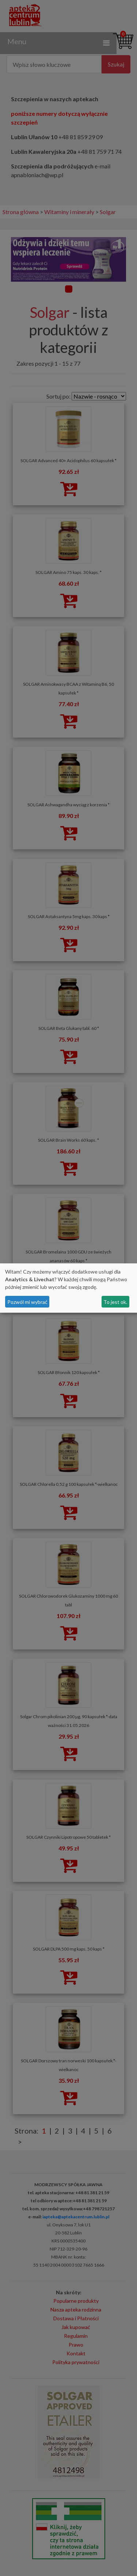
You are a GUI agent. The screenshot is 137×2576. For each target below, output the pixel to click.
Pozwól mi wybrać (27, 1302)
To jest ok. (115, 1302)
